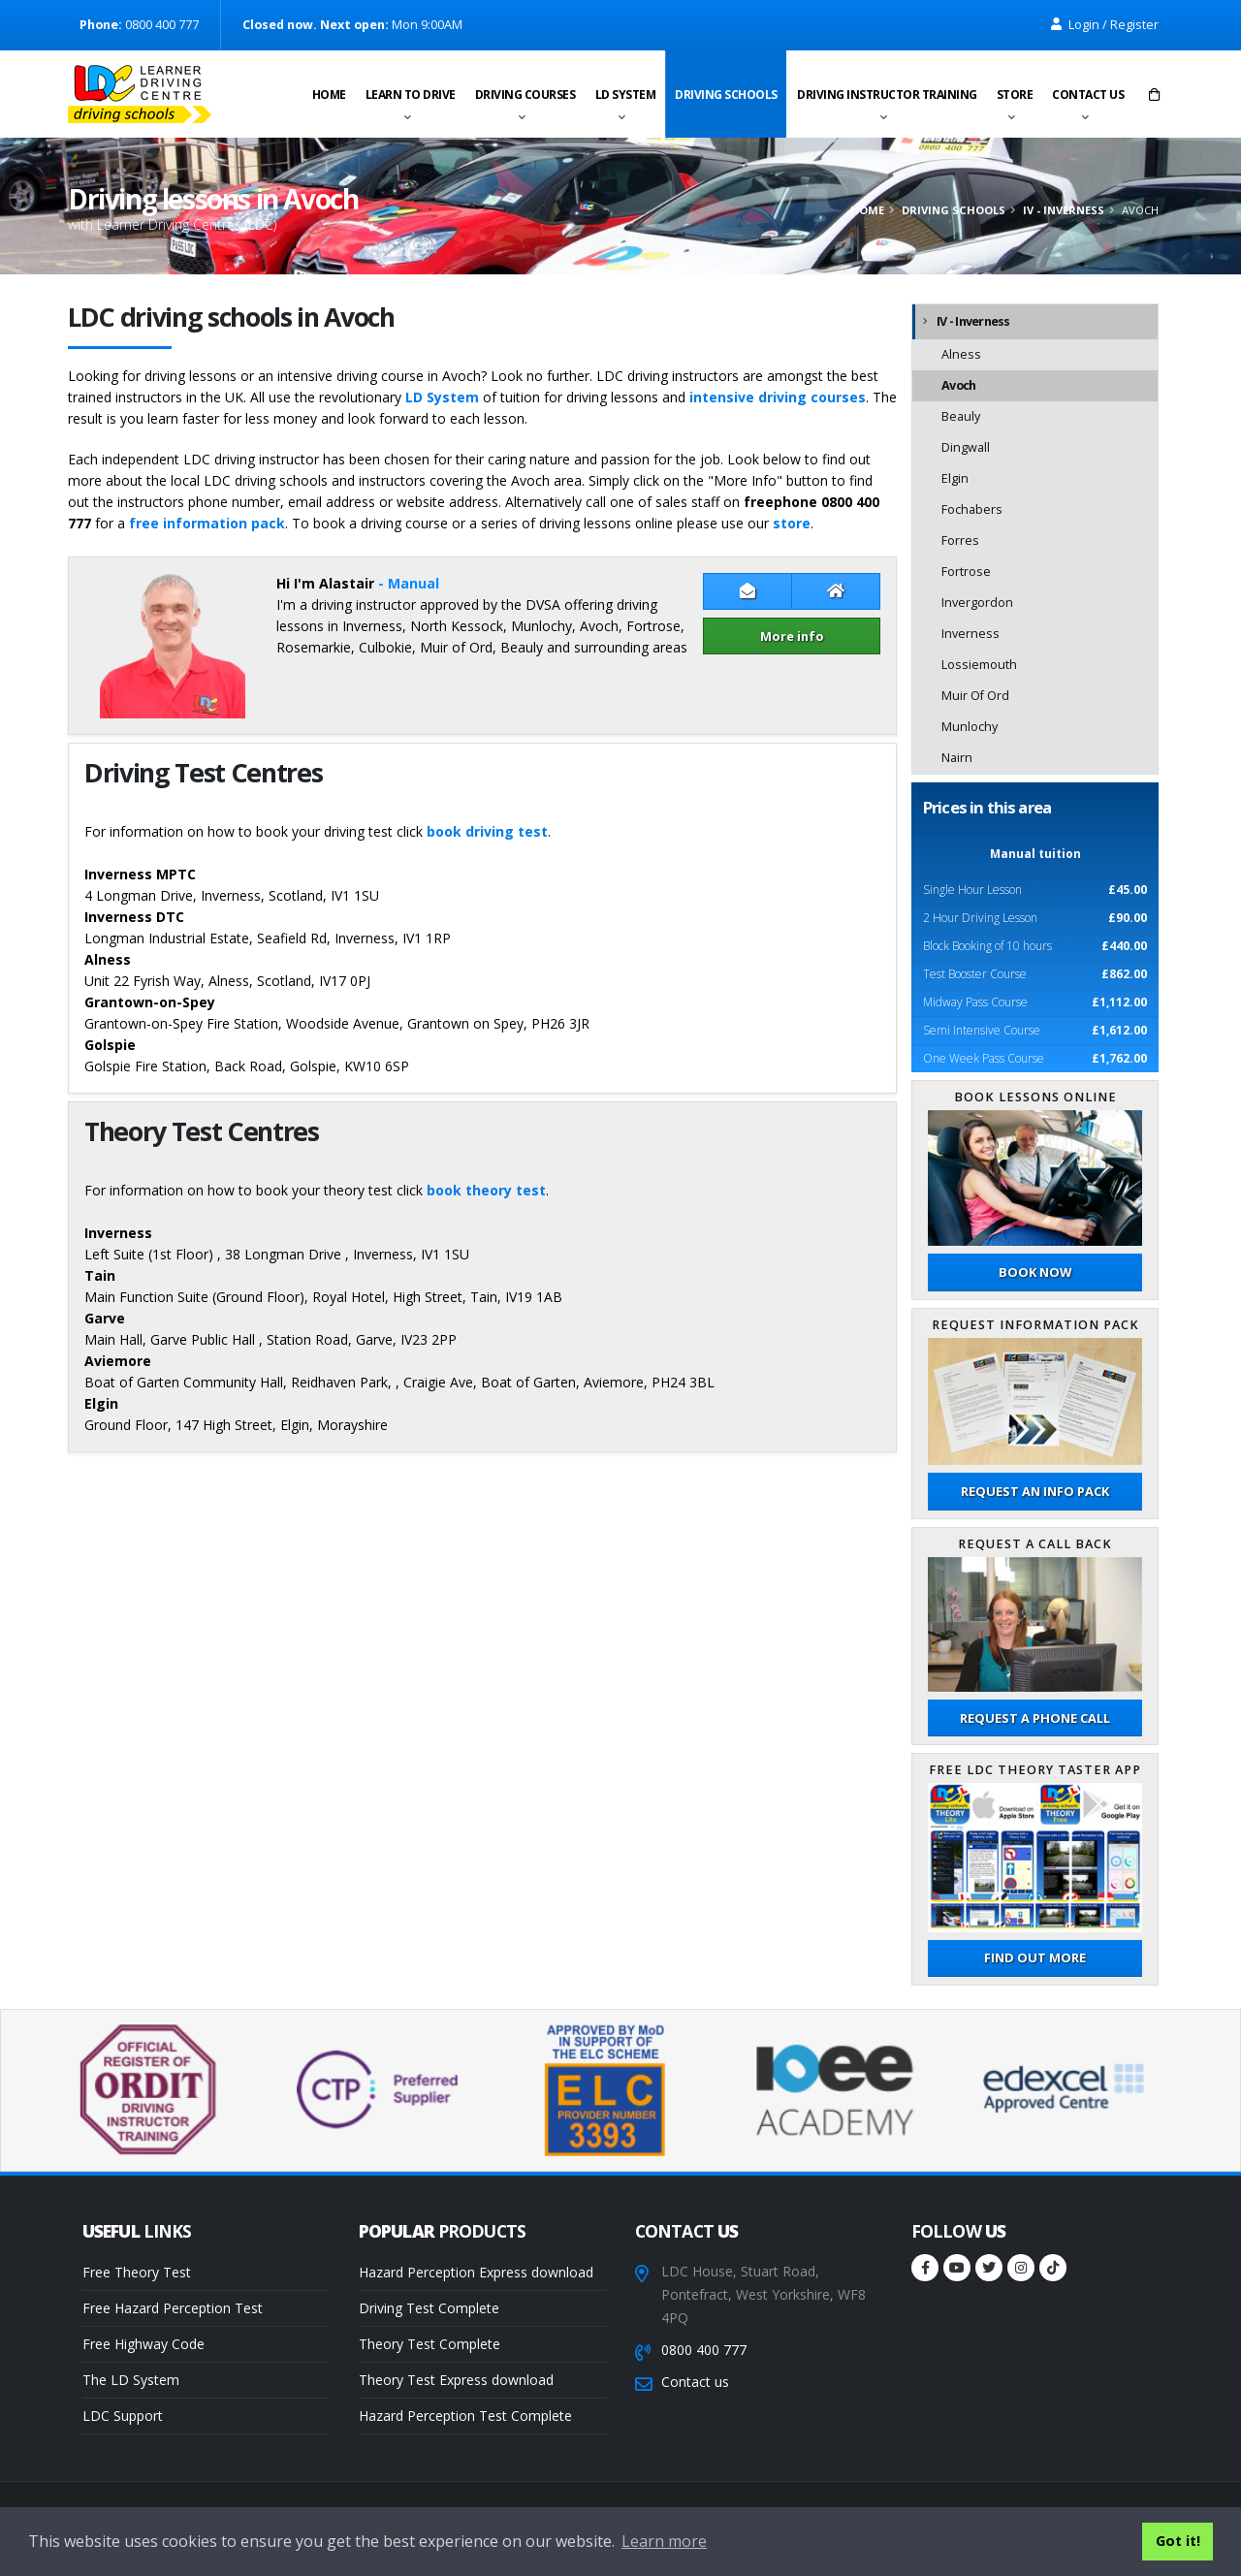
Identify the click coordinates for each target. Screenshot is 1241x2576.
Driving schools (726, 94)
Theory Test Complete (429, 2344)
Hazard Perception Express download (476, 2272)
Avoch (958, 385)
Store (1015, 94)
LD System (625, 94)
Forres (960, 540)
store (792, 523)
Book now (1035, 1272)
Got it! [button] (1178, 2540)
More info (792, 636)
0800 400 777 (704, 2349)
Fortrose (966, 571)
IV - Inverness (1063, 210)
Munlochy (969, 726)
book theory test (486, 1190)
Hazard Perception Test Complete (465, 2415)
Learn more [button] (664, 2541)
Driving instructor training (887, 94)
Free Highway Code (143, 2344)
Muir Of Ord (975, 695)
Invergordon (977, 602)
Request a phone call (1035, 1718)
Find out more (1035, 1957)
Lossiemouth (979, 664)
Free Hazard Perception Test (172, 2308)
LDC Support (122, 2415)
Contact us (1088, 94)
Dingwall (965, 447)
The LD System (130, 2379)
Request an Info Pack (1035, 1491)
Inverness (970, 633)
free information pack (207, 523)
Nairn (956, 757)
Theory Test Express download (456, 2379)
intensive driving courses (777, 397)
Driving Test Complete (429, 2308)
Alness (961, 354)
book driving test (487, 831)
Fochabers (971, 509)
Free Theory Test (136, 2272)
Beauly (960, 416)
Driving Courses (525, 94)
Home (329, 94)
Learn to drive (411, 94)
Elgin (955, 478)
